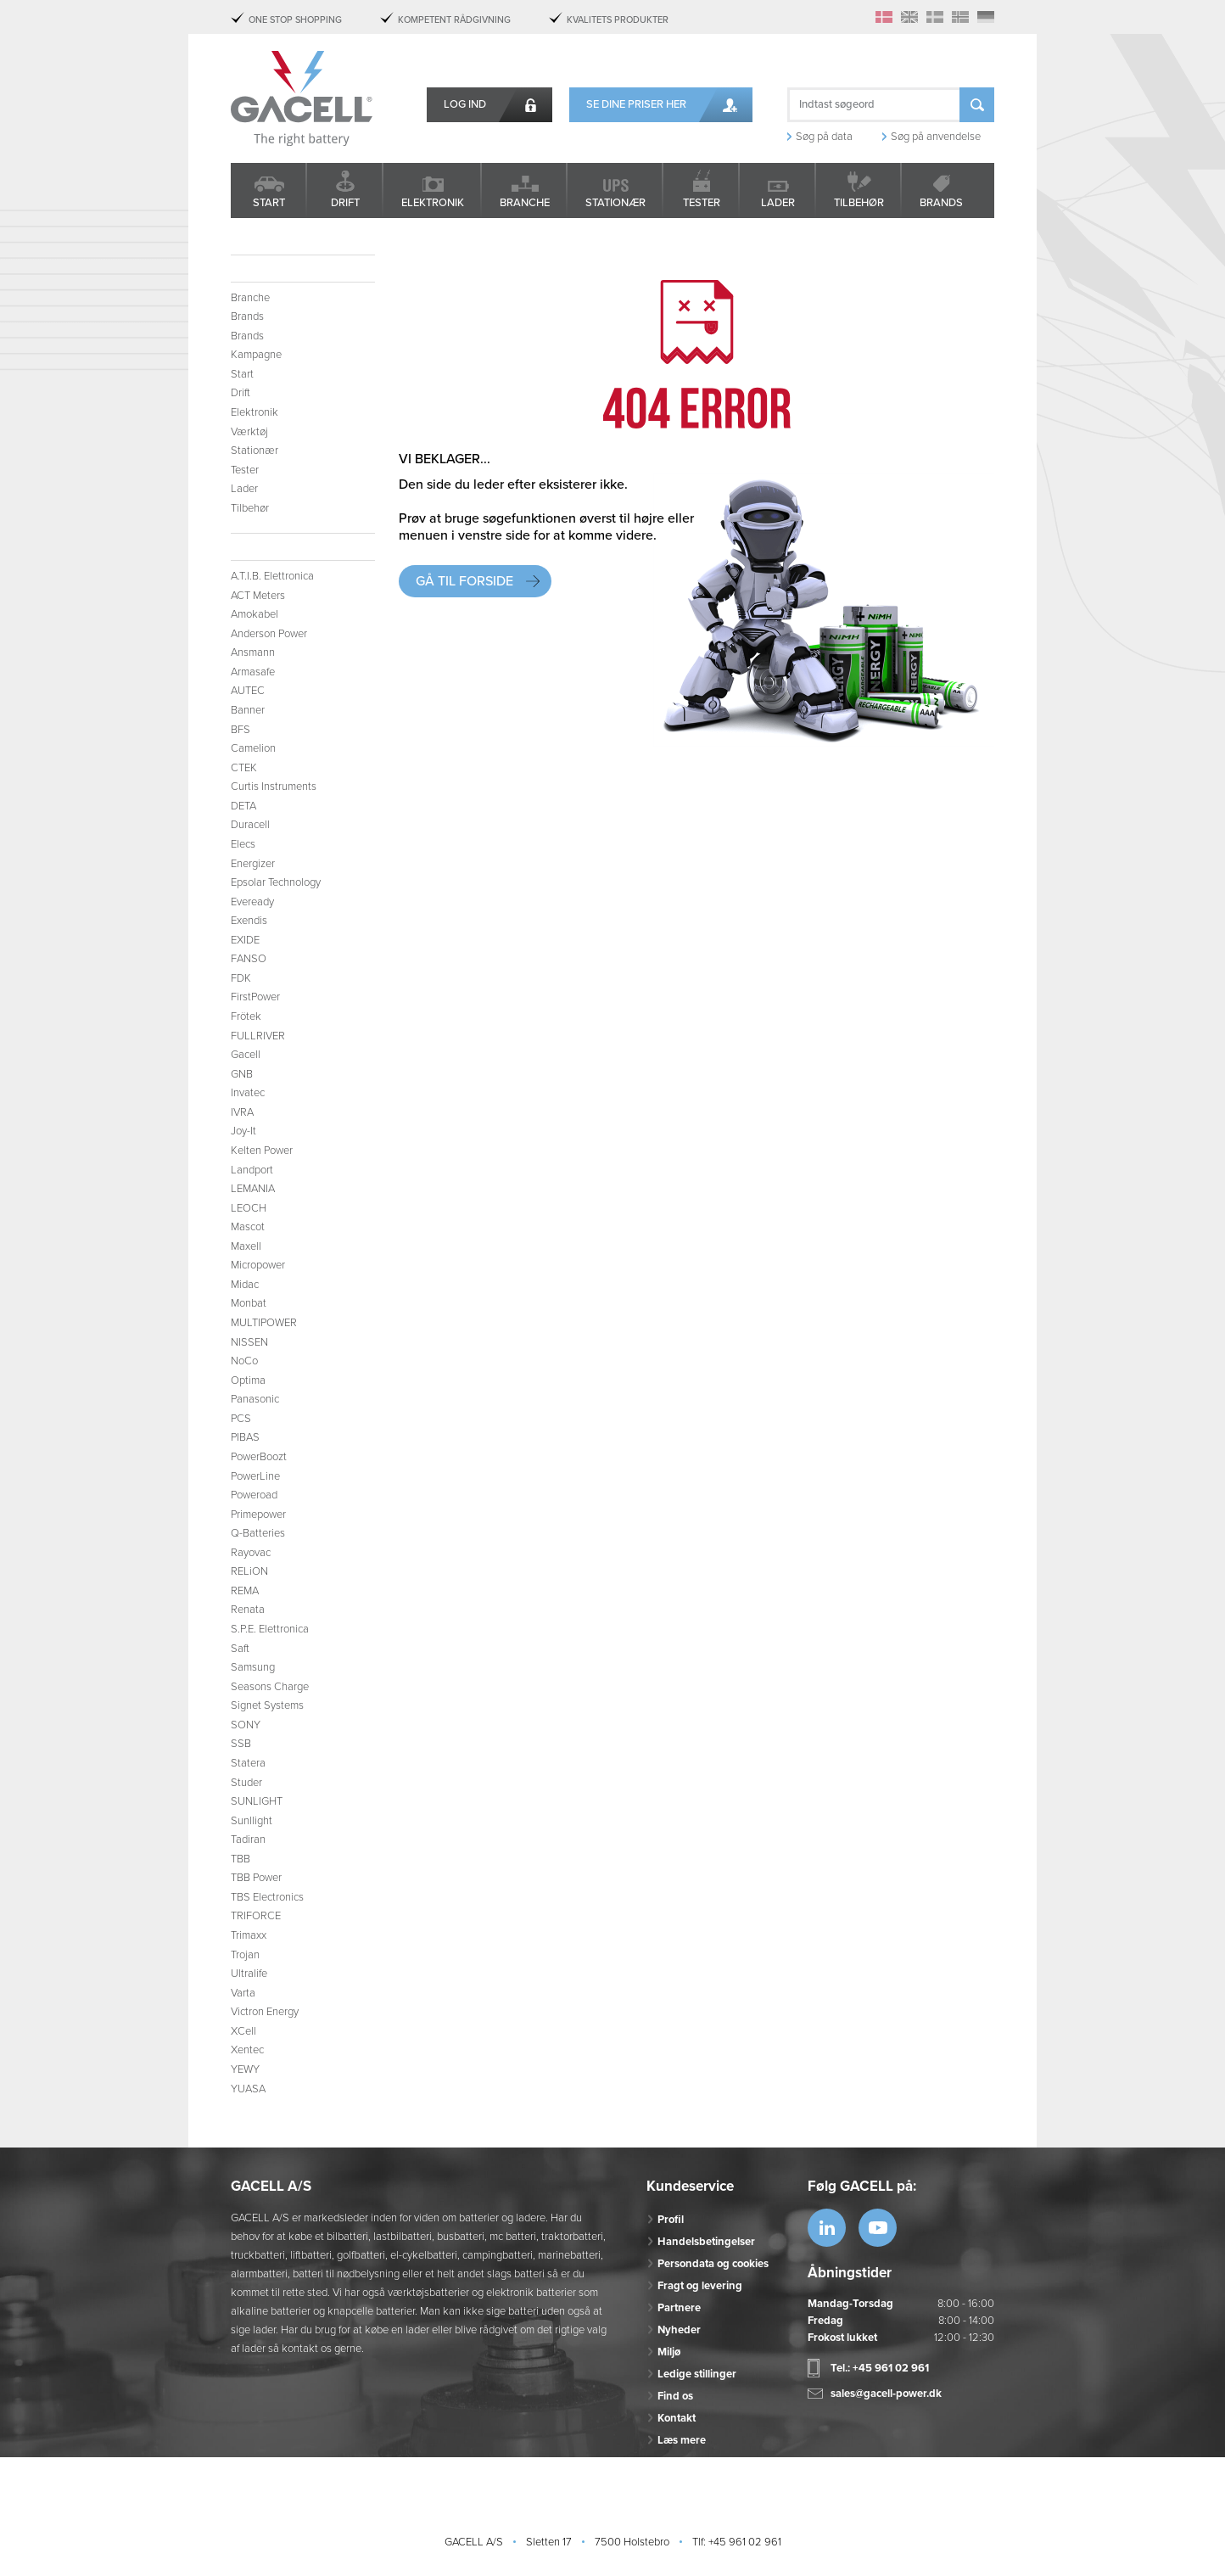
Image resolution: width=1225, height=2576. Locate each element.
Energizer (253, 864)
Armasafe (253, 672)
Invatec (248, 1093)
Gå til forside (464, 581)
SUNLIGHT (256, 1801)
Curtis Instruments (273, 786)
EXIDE (245, 940)
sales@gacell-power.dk (886, 2393)
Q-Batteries (258, 1533)
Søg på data (824, 136)
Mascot (248, 1227)
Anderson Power (269, 634)
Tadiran (248, 1839)
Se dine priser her (636, 104)
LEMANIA (253, 1189)
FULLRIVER (258, 1036)
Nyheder (679, 2330)
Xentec (247, 2050)
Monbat (248, 1303)
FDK (241, 978)
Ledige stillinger (696, 2374)
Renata (248, 1609)
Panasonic (255, 1399)
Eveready (252, 902)
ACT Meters (258, 595)
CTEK (244, 768)
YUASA (248, 2089)
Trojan (245, 1955)
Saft (240, 1648)
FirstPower (255, 997)
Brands (941, 203)
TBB (240, 1859)
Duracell (250, 825)
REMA (245, 1591)
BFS (240, 729)
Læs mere (681, 2440)
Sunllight (251, 1821)
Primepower (258, 1514)
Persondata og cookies (713, 2264)
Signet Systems (267, 1705)
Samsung (253, 1667)
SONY (245, 1725)
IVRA (242, 1112)
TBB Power (256, 1877)
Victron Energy (265, 2012)
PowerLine (255, 1476)
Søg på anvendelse (936, 136)
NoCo (244, 1361)
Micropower (258, 1265)
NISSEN (249, 1342)
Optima (248, 1380)
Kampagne (256, 354)
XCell (243, 2031)
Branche (525, 203)
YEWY (245, 2069)
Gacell (245, 1054)
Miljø (668, 2352)
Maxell (246, 1246)
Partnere (679, 2308)
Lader (778, 203)
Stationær (615, 203)
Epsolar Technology (276, 882)
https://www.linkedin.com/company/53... (827, 2228)
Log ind (465, 104)
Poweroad (254, 1495)
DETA (243, 806)
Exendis (249, 920)
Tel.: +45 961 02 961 (880, 2368)
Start (269, 203)
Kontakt (676, 2418)
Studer (246, 1782)
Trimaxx (248, 1935)
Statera (248, 1763)
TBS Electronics (267, 1897)
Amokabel (254, 614)
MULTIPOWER (264, 1323)
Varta (243, 1993)
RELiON (249, 1571)
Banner (248, 710)
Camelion (253, 748)
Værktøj (249, 432)
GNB (242, 1074)
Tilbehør (859, 203)
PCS (241, 1418)
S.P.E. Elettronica (270, 1629)
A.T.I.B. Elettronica (272, 576)
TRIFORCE (256, 1916)
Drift (345, 203)
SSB (241, 1743)
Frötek (246, 1016)
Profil (670, 2219)
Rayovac (251, 1553)
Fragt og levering (699, 2286)
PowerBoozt (259, 1457)
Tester (701, 203)
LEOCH (248, 1208)
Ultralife (249, 1973)
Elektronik (432, 203)
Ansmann (253, 652)
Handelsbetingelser (706, 2241)
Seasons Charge (270, 1687)
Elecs (243, 844)
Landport (252, 1170)
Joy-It (243, 1131)
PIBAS (245, 1437)
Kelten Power (262, 1150)
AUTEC (248, 690)
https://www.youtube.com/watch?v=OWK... (878, 2228)
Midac (245, 1284)
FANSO (248, 959)
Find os (675, 2396)
